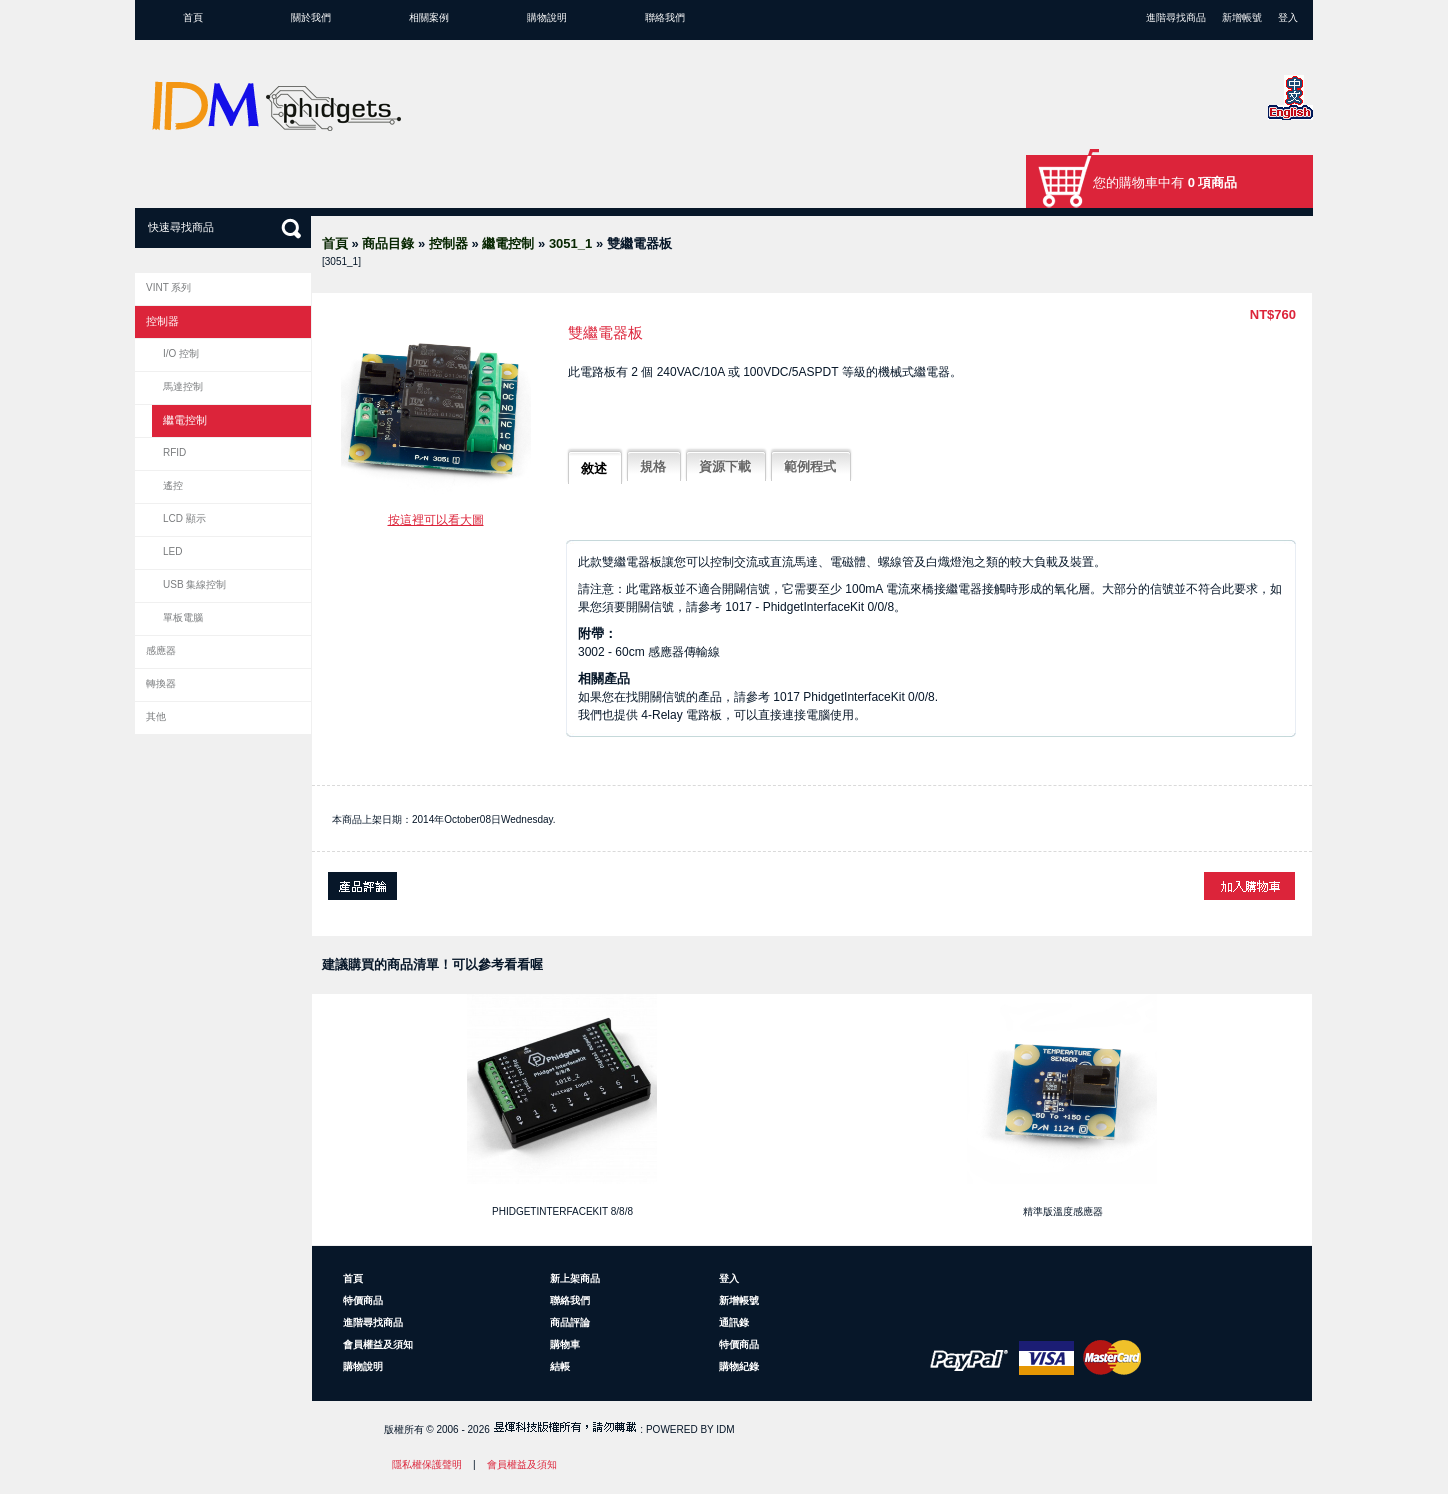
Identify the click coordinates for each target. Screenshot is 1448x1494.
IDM (725, 1429)
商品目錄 (388, 243)
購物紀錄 (739, 1366)
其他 (156, 716)
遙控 (173, 485)
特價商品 (363, 1300)
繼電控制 (508, 243)
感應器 (161, 650)
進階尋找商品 (1176, 17)
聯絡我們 (665, 17)
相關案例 (429, 17)
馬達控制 (183, 386)
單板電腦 (183, 617)
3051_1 (570, 243)
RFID (174, 452)
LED (172, 551)
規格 (653, 466)
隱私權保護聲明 (427, 1464)
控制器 (448, 243)
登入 (1288, 17)
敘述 (594, 468)
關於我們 (311, 17)
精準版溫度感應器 (1063, 1211)
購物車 (565, 1344)
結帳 (560, 1366)
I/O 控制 (181, 353)
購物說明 (547, 17)
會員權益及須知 (378, 1344)
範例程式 (810, 466)
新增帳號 (1242, 17)
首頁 (193, 17)
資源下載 (725, 466)
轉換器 (161, 683)
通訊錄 (734, 1322)
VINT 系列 (168, 287)
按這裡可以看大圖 (436, 520)
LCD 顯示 (184, 518)
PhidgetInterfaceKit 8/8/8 (562, 1211)
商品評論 (570, 1322)
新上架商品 (575, 1278)
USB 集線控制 (194, 584)
